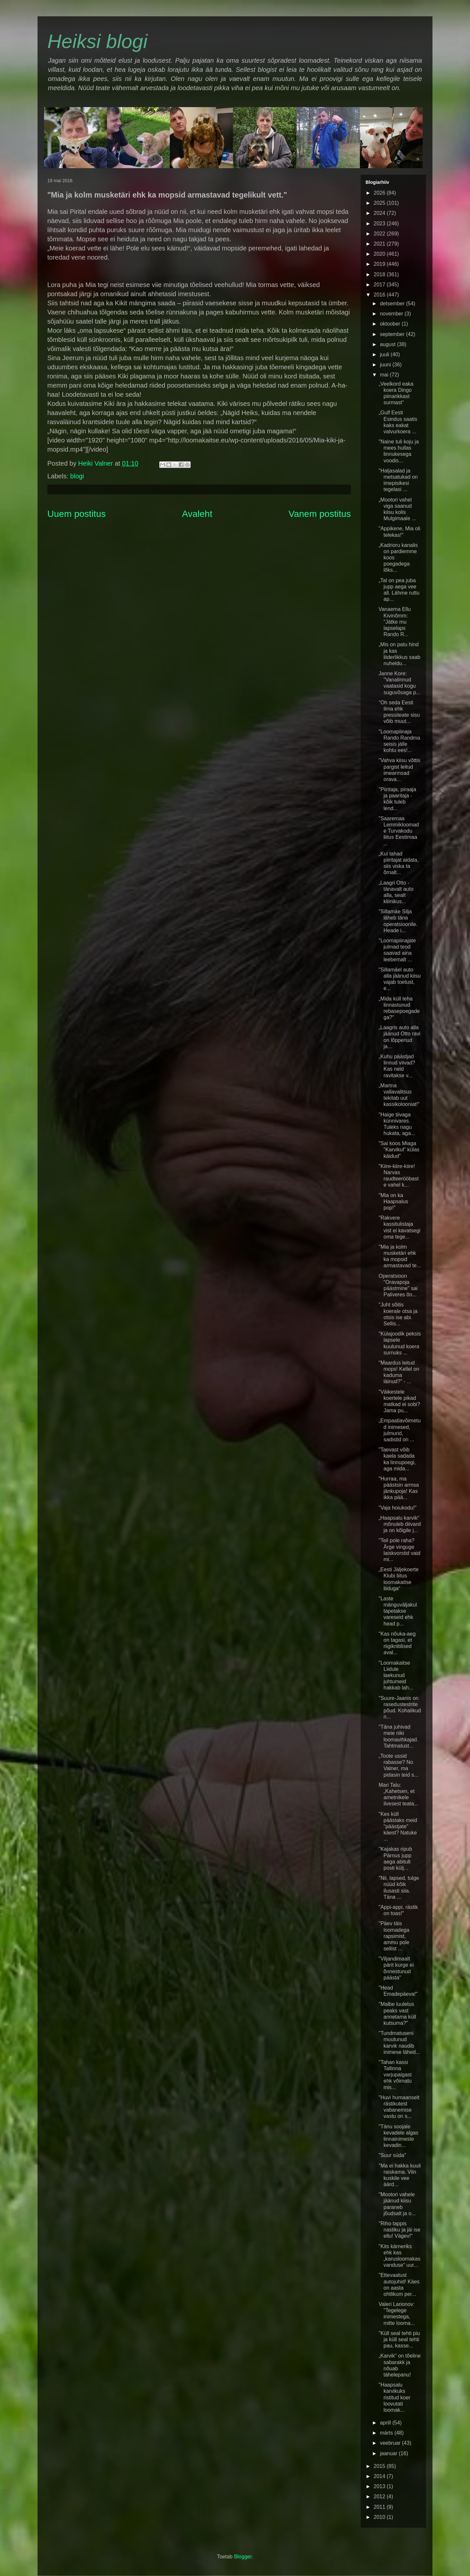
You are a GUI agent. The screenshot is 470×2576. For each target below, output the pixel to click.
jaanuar (389, 2453)
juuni (386, 364)
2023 (380, 223)
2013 (380, 2486)
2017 (380, 284)
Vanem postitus (320, 514)
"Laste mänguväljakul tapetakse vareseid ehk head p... (398, 1611)
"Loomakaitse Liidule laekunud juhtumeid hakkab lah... (396, 1675)
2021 (380, 244)
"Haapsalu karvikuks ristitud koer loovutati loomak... (395, 2397)
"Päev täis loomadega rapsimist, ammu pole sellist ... (394, 1936)
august (388, 344)
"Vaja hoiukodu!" (397, 1508)
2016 (380, 294)
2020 (380, 254)
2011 (380, 2507)
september (393, 334)
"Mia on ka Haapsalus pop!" (393, 1201)
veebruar (391, 2443)
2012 (380, 2496)
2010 (380, 2517)
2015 (380, 2466)
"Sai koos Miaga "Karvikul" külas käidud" (399, 1150)
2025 (380, 203)
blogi (77, 476)
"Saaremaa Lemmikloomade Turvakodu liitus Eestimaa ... (399, 831)
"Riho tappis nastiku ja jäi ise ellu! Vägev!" (399, 2230)
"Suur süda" (392, 2155)
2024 (380, 213)
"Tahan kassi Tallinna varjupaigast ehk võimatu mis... (395, 2074)
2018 (380, 274)
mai (385, 374)
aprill (386, 2422)
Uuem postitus (76, 514)
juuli (385, 354)
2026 (380, 193)
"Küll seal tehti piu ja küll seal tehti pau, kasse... (399, 2339)
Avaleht (197, 514)
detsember (393, 303)
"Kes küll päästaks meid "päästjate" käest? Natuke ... (398, 1826)
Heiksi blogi (97, 41)
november (392, 313)
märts (387, 2433)
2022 (380, 233)
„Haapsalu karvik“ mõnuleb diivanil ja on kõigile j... (400, 1524)
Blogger (243, 2556)
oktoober (391, 324)
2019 (380, 264)
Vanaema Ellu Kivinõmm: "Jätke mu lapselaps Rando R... (395, 621)
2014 (380, 2476)
